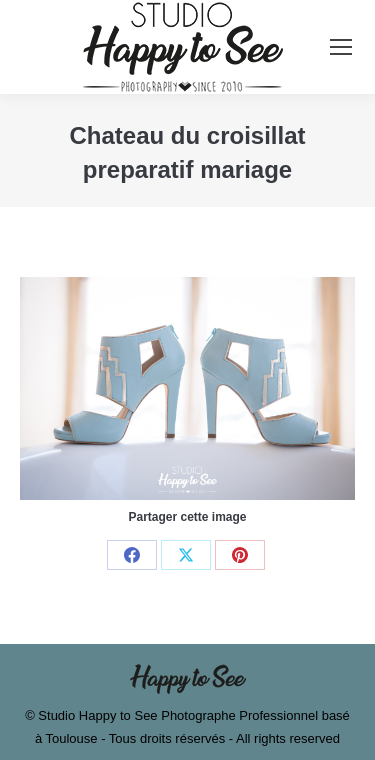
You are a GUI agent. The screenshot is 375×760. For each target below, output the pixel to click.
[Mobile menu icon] (341, 47)
